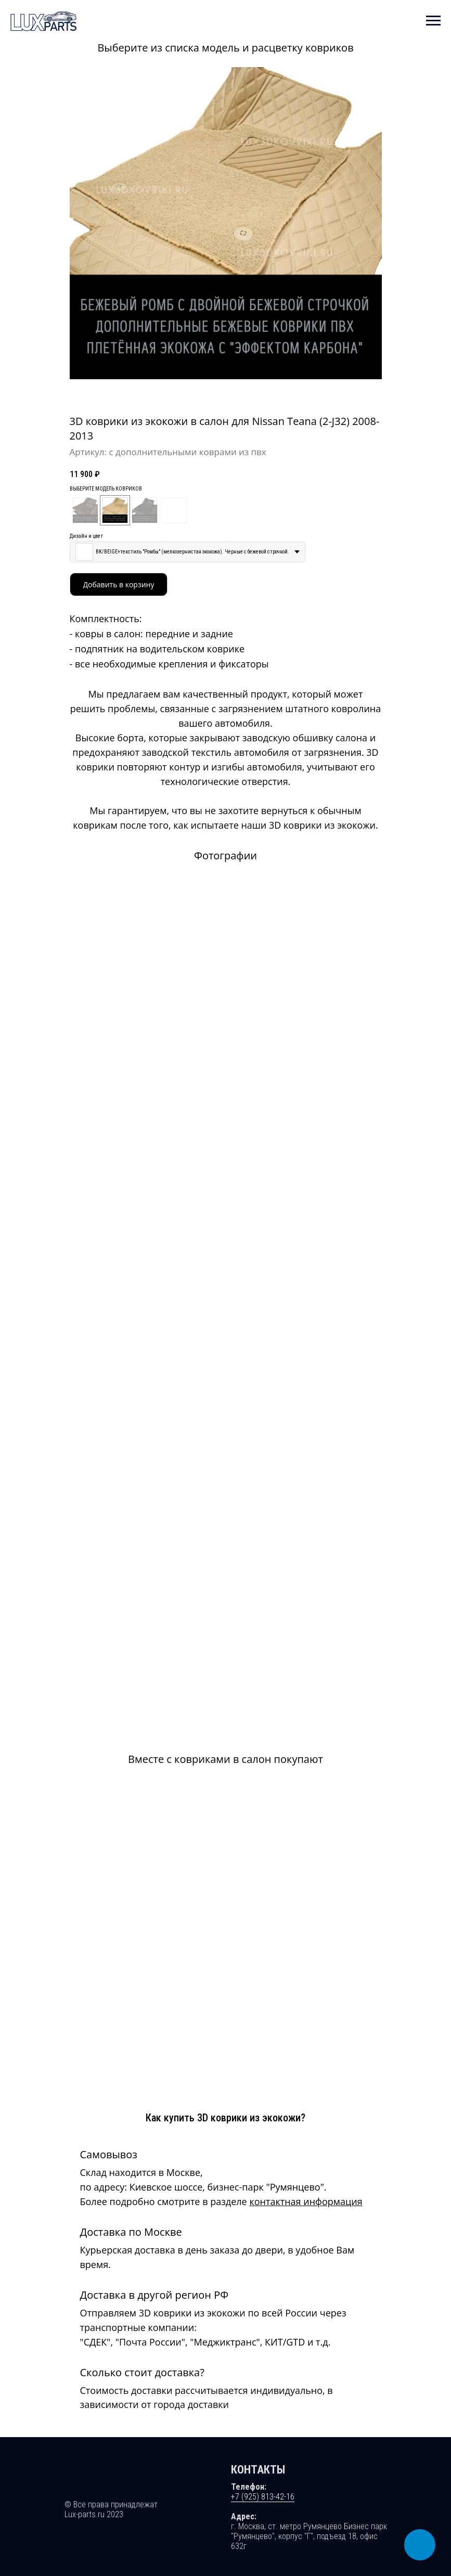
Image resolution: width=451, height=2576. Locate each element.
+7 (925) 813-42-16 (262, 2407)
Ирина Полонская (128, 2545)
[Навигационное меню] (433, 21)
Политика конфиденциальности (123, 2529)
